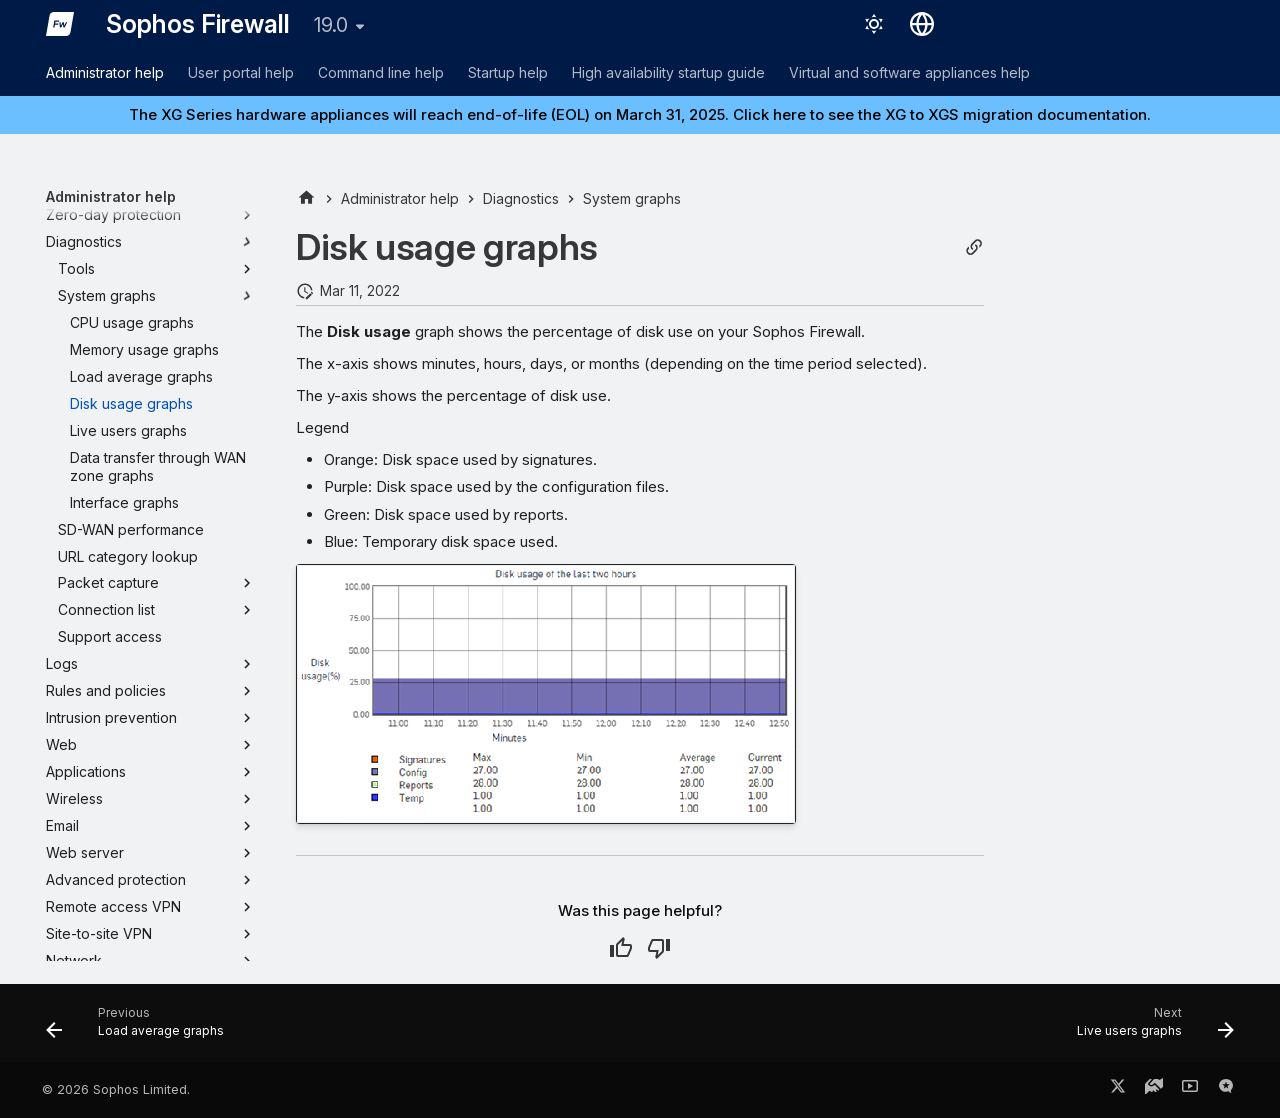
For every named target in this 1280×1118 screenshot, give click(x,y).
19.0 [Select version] (331, 25)
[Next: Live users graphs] (1149, 1029)
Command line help (381, 72)
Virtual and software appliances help (909, 72)
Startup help (508, 72)
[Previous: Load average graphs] (141, 1029)
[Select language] (922, 24)
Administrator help (105, 72)
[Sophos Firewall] (60, 24)
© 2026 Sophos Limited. (116, 1089)
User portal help (241, 72)
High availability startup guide (668, 72)
